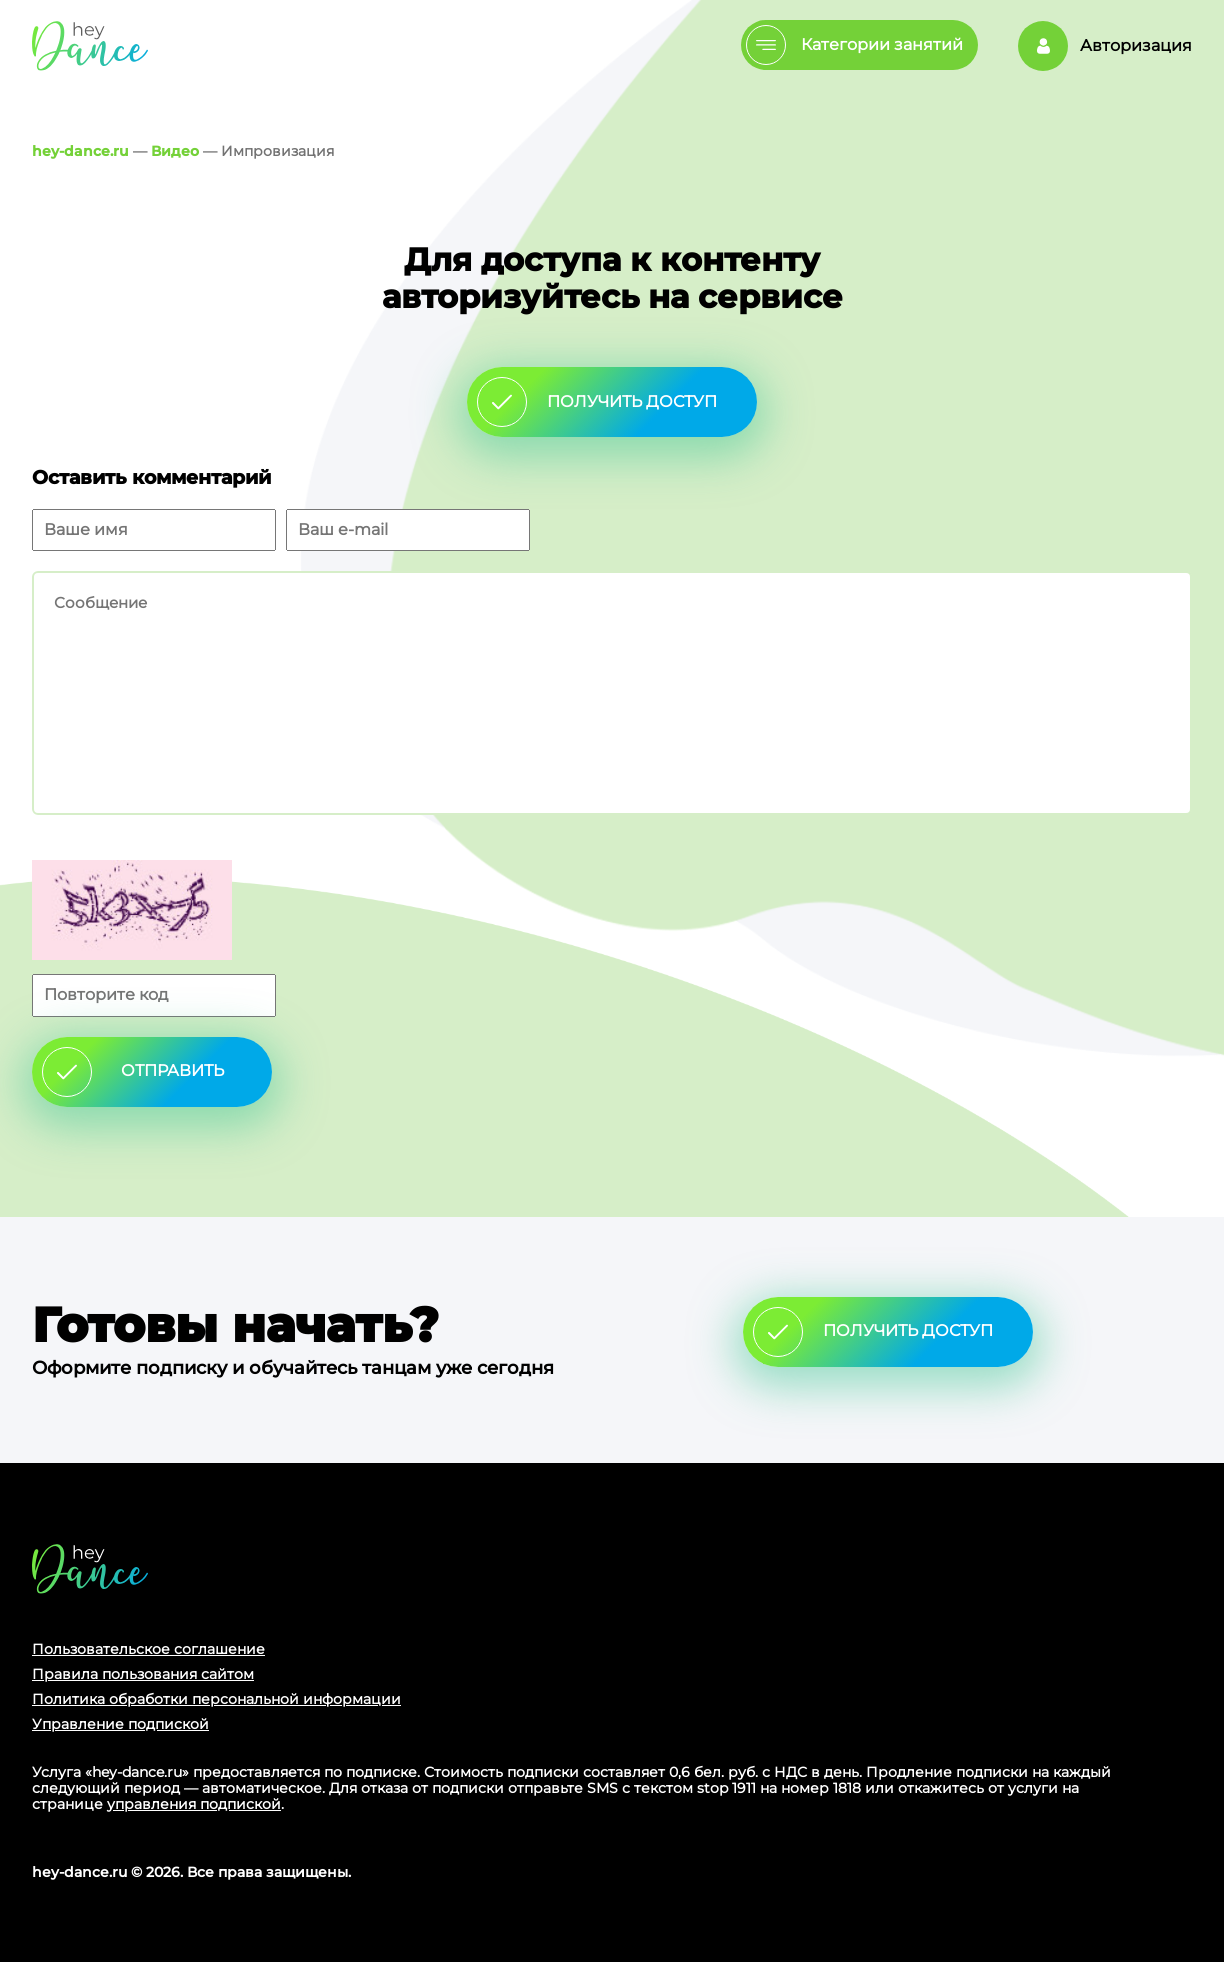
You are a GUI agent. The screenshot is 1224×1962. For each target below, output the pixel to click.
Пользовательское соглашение (148, 1649)
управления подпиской (194, 1804)
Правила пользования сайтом (143, 1674)
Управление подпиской (120, 1724)
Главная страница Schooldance (90, 45)
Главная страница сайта (90, 1568)
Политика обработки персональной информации (216, 1699)
